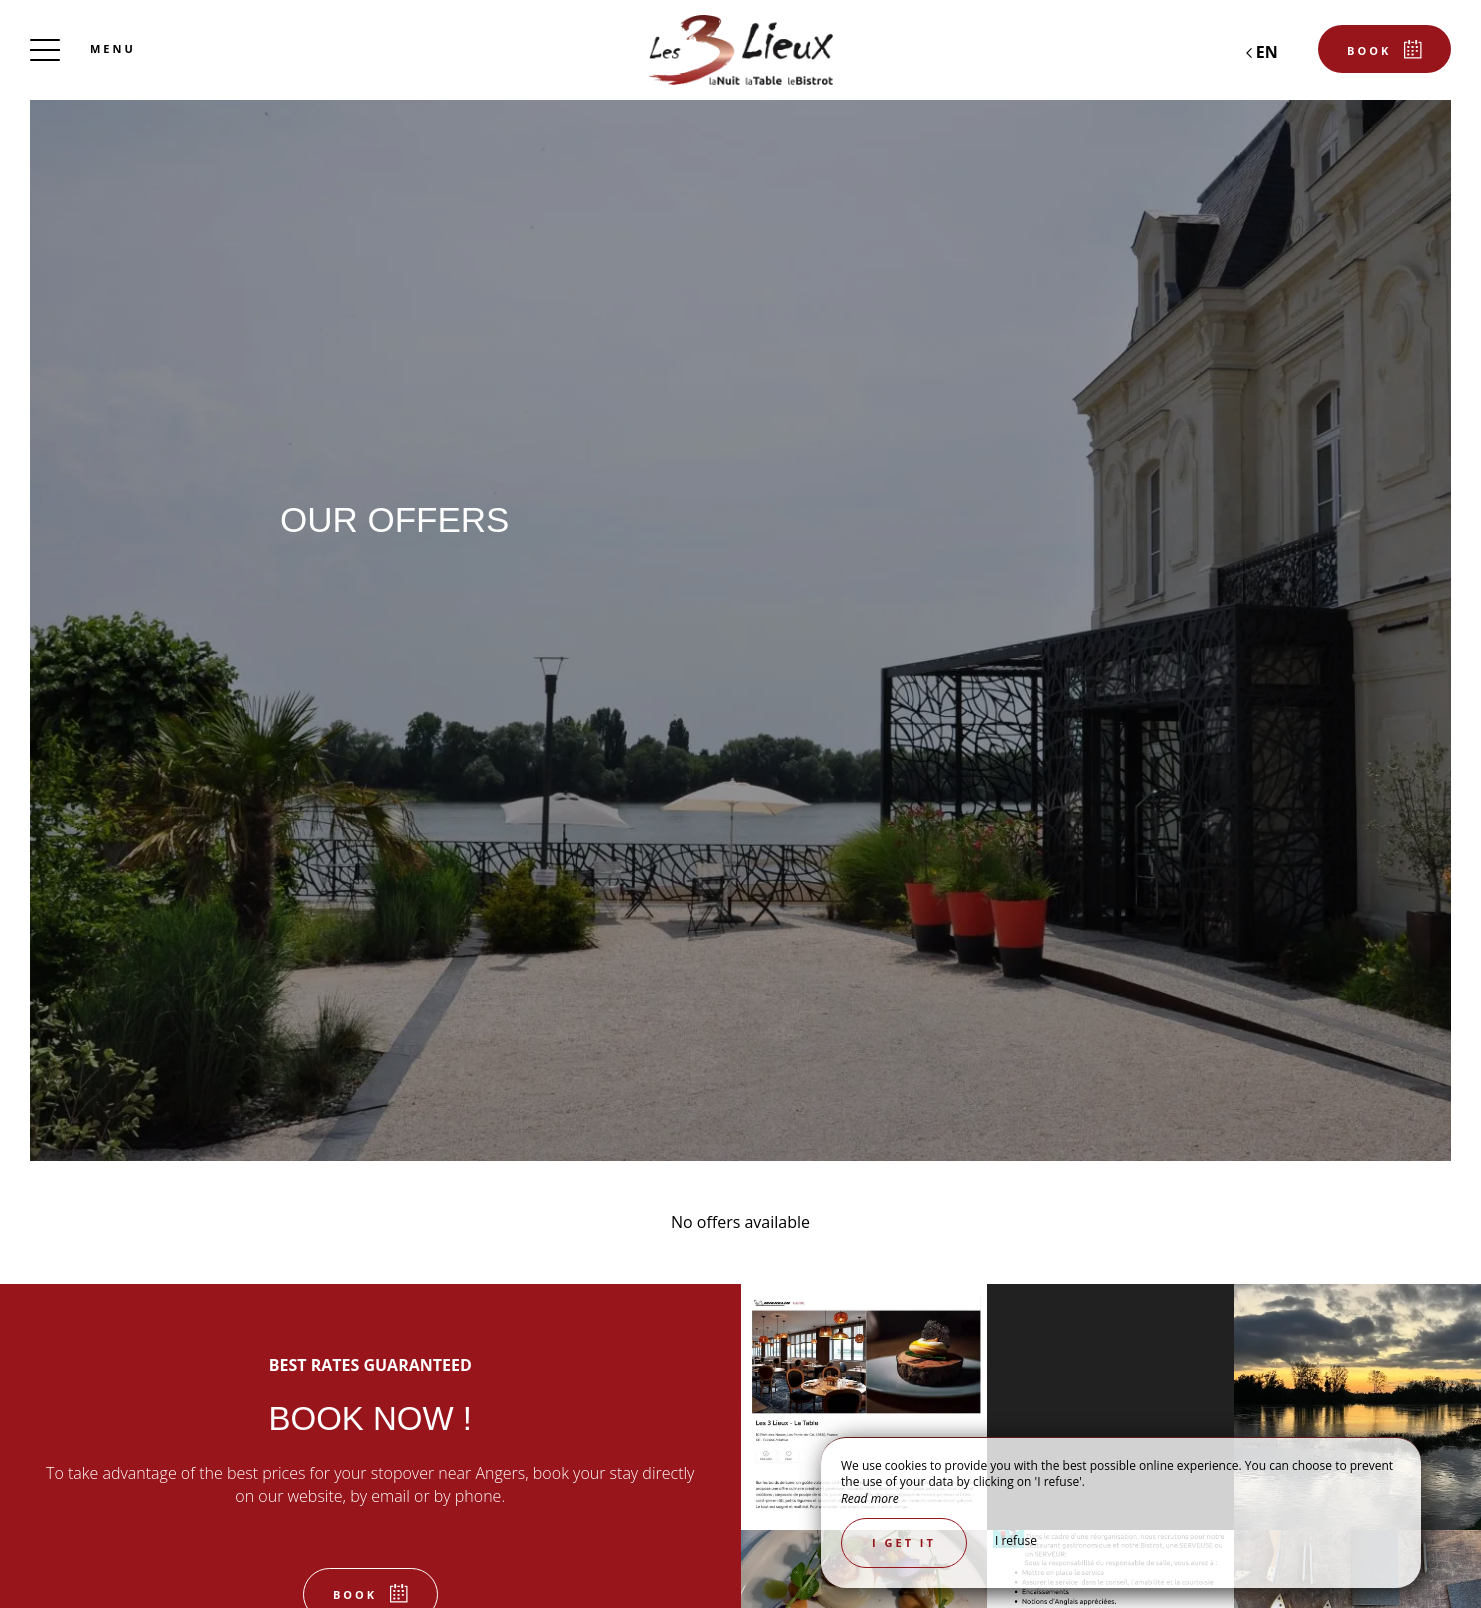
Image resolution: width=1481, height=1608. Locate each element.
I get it (904, 1542)
